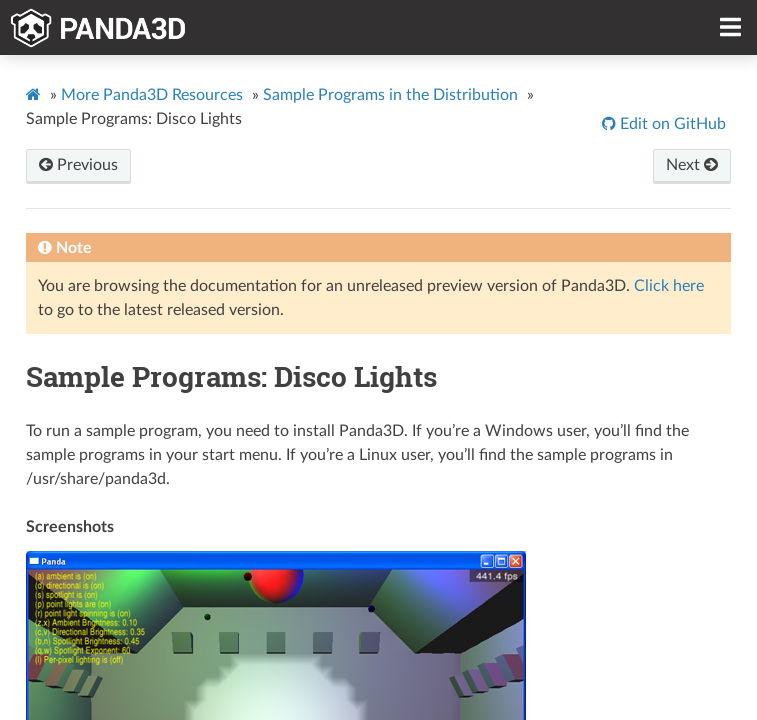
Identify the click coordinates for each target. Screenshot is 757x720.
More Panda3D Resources (152, 95)
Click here (669, 286)
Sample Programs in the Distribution (390, 95)
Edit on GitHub (671, 124)
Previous (78, 165)
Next (692, 165)
